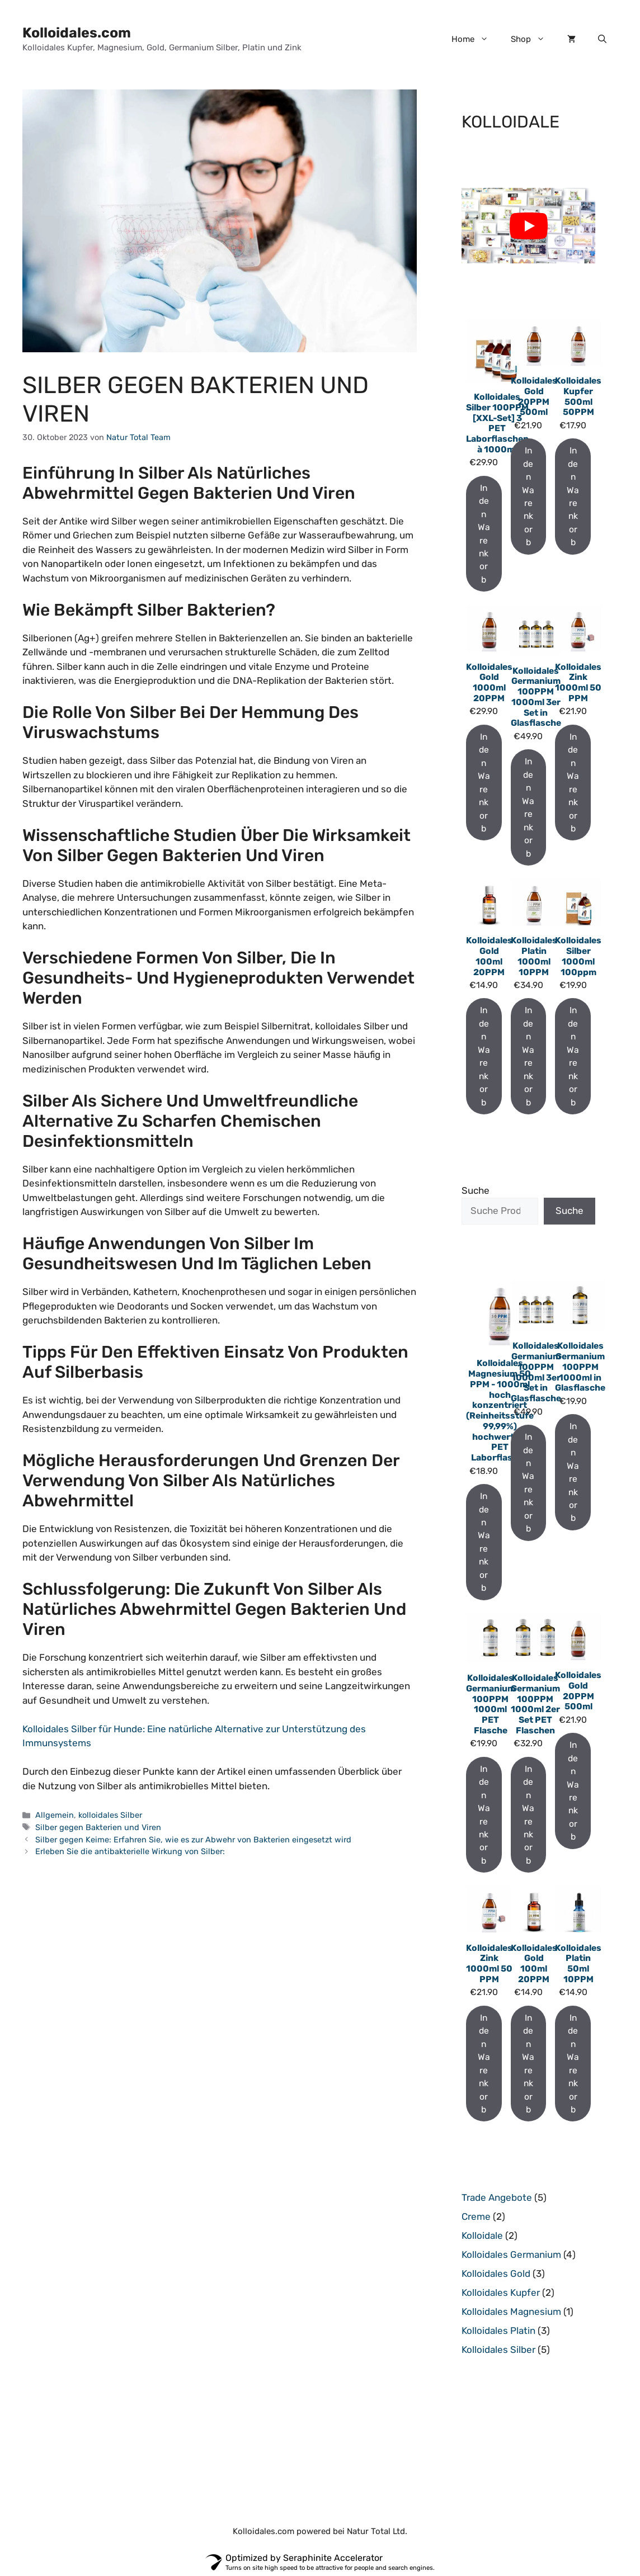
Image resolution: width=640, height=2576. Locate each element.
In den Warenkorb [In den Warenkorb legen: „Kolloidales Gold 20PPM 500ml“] (528, 496)
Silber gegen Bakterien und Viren (98, 1827)
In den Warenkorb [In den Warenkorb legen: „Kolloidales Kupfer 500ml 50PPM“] (573, 496)
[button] (602, 39)
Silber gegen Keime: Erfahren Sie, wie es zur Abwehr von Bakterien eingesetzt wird (193, 1840)
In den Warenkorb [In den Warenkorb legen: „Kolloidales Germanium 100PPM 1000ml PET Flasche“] (484, 1815)
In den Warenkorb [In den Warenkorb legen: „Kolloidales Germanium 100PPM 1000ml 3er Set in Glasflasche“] (528, 807)
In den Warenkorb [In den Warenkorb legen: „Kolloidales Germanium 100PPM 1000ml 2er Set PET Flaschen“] (528, 1815)
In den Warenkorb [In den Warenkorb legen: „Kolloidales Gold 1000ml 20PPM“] (484, 782)
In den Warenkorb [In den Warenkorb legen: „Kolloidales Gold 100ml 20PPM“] (484, 1056)
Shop (533, 39)
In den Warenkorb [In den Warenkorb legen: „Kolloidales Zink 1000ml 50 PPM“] (573, 782)
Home (475, 39)
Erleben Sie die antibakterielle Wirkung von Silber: (130, 1851)
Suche (476, 1190)
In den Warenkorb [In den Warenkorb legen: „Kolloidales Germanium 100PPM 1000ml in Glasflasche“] (573, 1472)
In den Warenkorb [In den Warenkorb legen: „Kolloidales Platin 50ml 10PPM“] (573, 2063)
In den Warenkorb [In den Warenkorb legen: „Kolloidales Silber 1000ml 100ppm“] (573, 1056)
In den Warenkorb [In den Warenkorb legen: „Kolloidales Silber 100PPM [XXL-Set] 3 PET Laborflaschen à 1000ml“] (484, 534)
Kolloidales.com (76, 33)
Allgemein (54, 1815)
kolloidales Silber (110, 1815)
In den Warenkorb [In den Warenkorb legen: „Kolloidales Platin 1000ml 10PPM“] (528, 1056)
